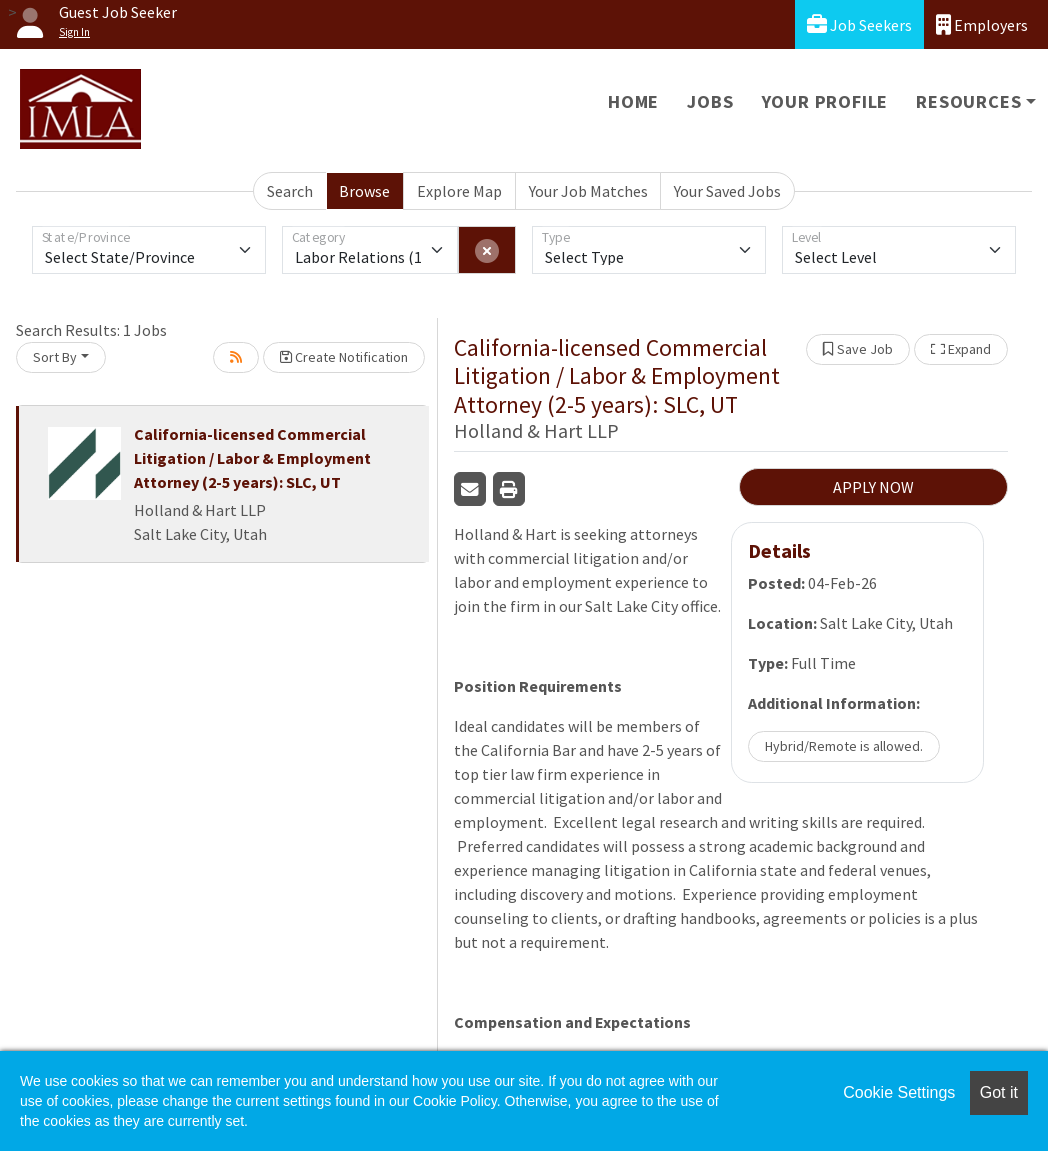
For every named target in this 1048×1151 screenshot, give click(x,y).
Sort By (55, 357)
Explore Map (459, 191)
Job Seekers (859, 24)
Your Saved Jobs (727, 191)
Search (290, 191)
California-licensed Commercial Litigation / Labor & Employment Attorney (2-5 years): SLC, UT (252, 458)
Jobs (710, 101)
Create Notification (344, 357)
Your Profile (825, 101)
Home (633, 101)
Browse (364, 191)
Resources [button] (968, 101)
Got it (999, 1092)
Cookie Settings (899, 1092)
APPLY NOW (873, 487)
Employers (982, 24)
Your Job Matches (588, 191)
